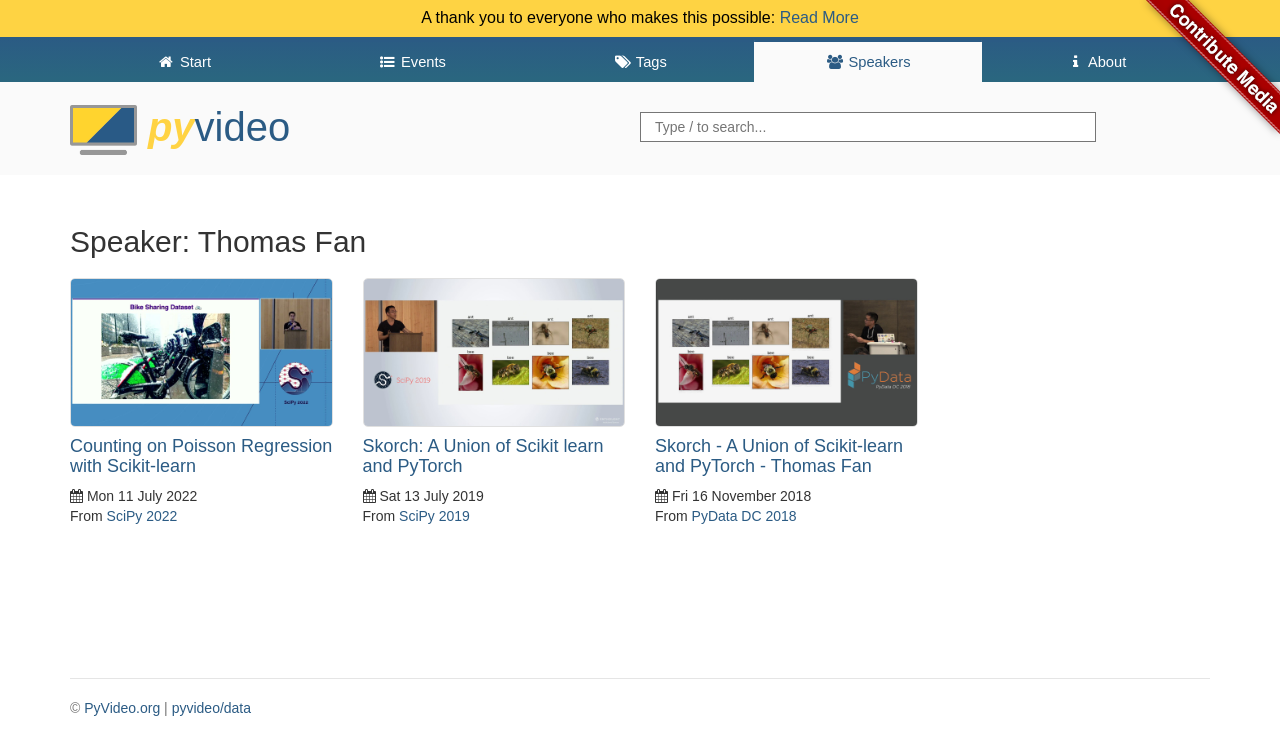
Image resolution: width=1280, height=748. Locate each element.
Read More (819, 17)
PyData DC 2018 (744, 516)
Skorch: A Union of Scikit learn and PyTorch (483, 456)
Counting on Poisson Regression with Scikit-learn (201, 456)
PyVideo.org (122, 708)
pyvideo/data (211, 708)
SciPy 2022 (142, 516)
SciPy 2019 (434, 516)
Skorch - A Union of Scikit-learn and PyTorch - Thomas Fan (779, 456)
